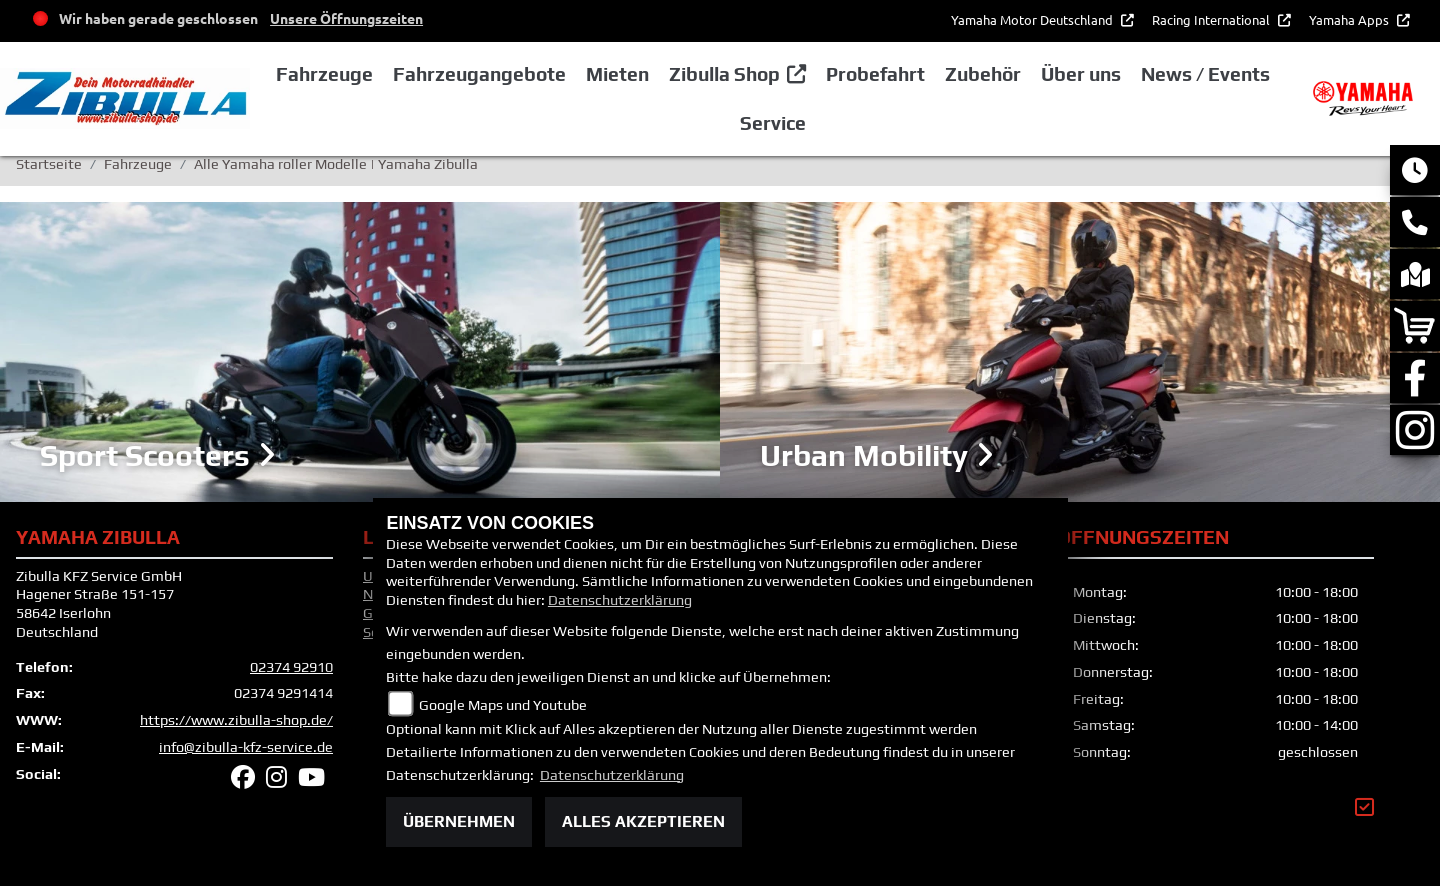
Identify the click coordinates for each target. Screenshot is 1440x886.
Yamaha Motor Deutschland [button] (1033, 19)
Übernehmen (459, 821)
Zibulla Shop (724, 74)
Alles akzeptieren (643, 821)
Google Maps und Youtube (503, 705)
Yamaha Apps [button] (1350, 19)
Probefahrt (875, 74)
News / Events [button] (1205, 74)
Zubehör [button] (983, 74)
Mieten (617, 74)
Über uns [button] (1081, 74)
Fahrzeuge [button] (324, 74)
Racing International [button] (1212, 19)
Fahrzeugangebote (479, 74)
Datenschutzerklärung (620, 600)
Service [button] (773, 123)
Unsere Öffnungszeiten (346, 18)
